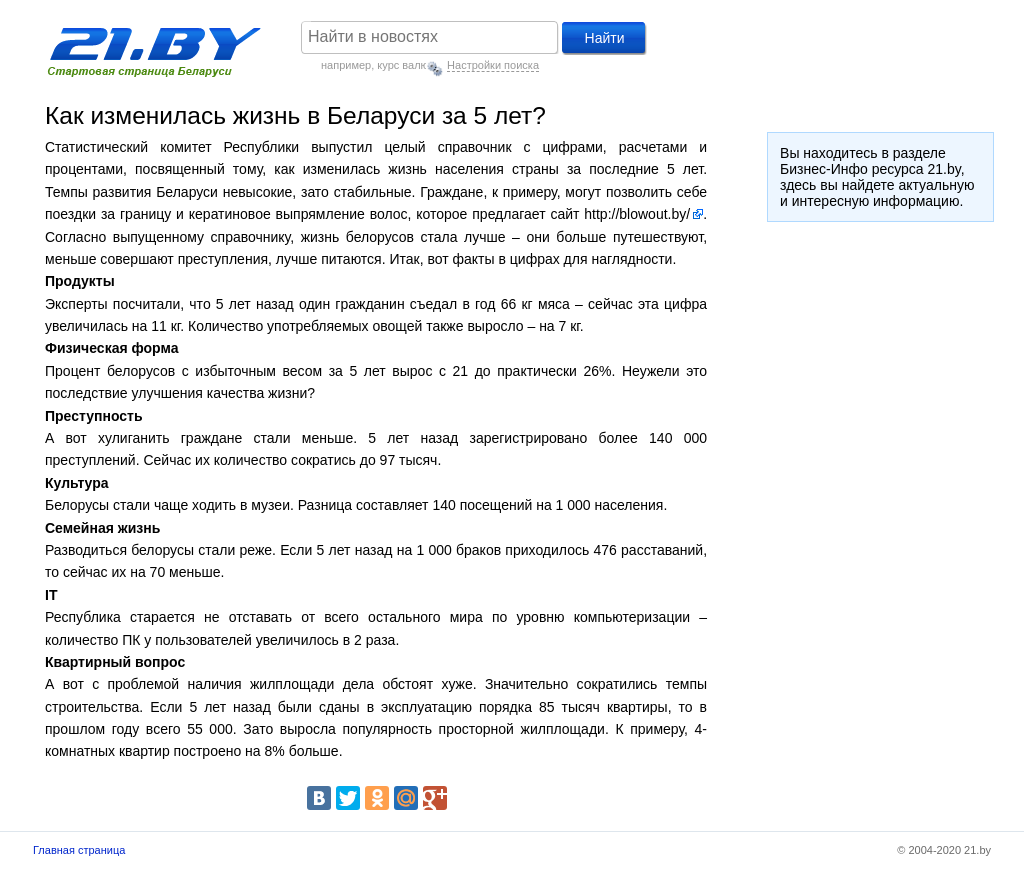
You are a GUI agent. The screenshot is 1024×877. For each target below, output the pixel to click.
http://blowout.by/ (637, 214)
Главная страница (79, 850)
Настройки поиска (493, 65)
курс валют (405, 65)
